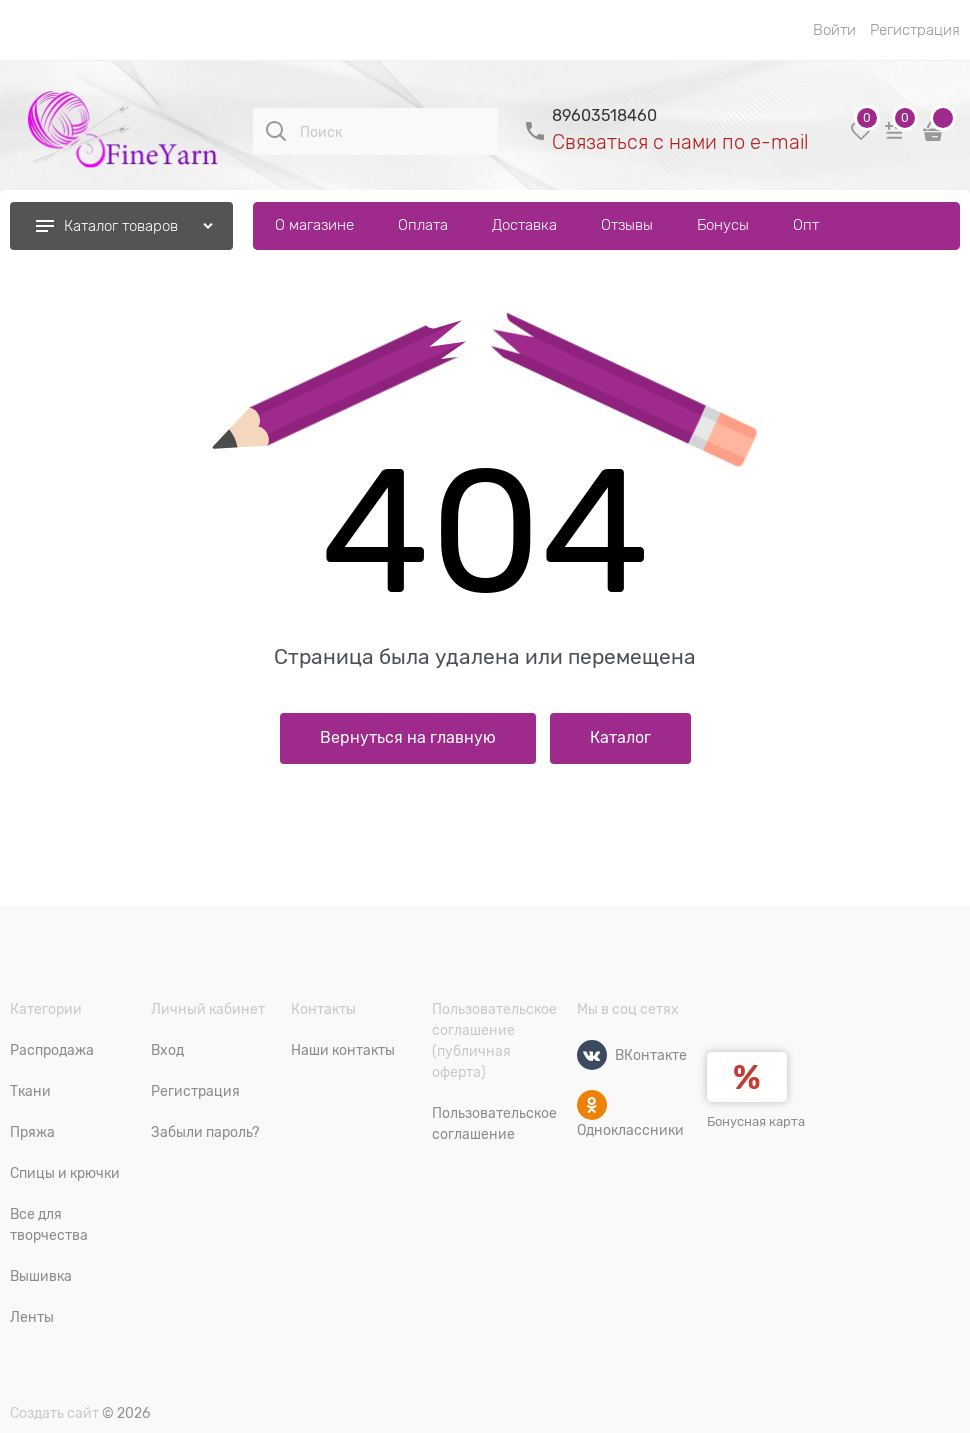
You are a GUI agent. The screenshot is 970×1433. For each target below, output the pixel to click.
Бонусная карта (756, 1121)
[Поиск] (276, 131)
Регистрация (915, 30)
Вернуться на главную (408, 738)
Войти (834, 30)
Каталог (620, 738)
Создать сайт (54, 1413)
